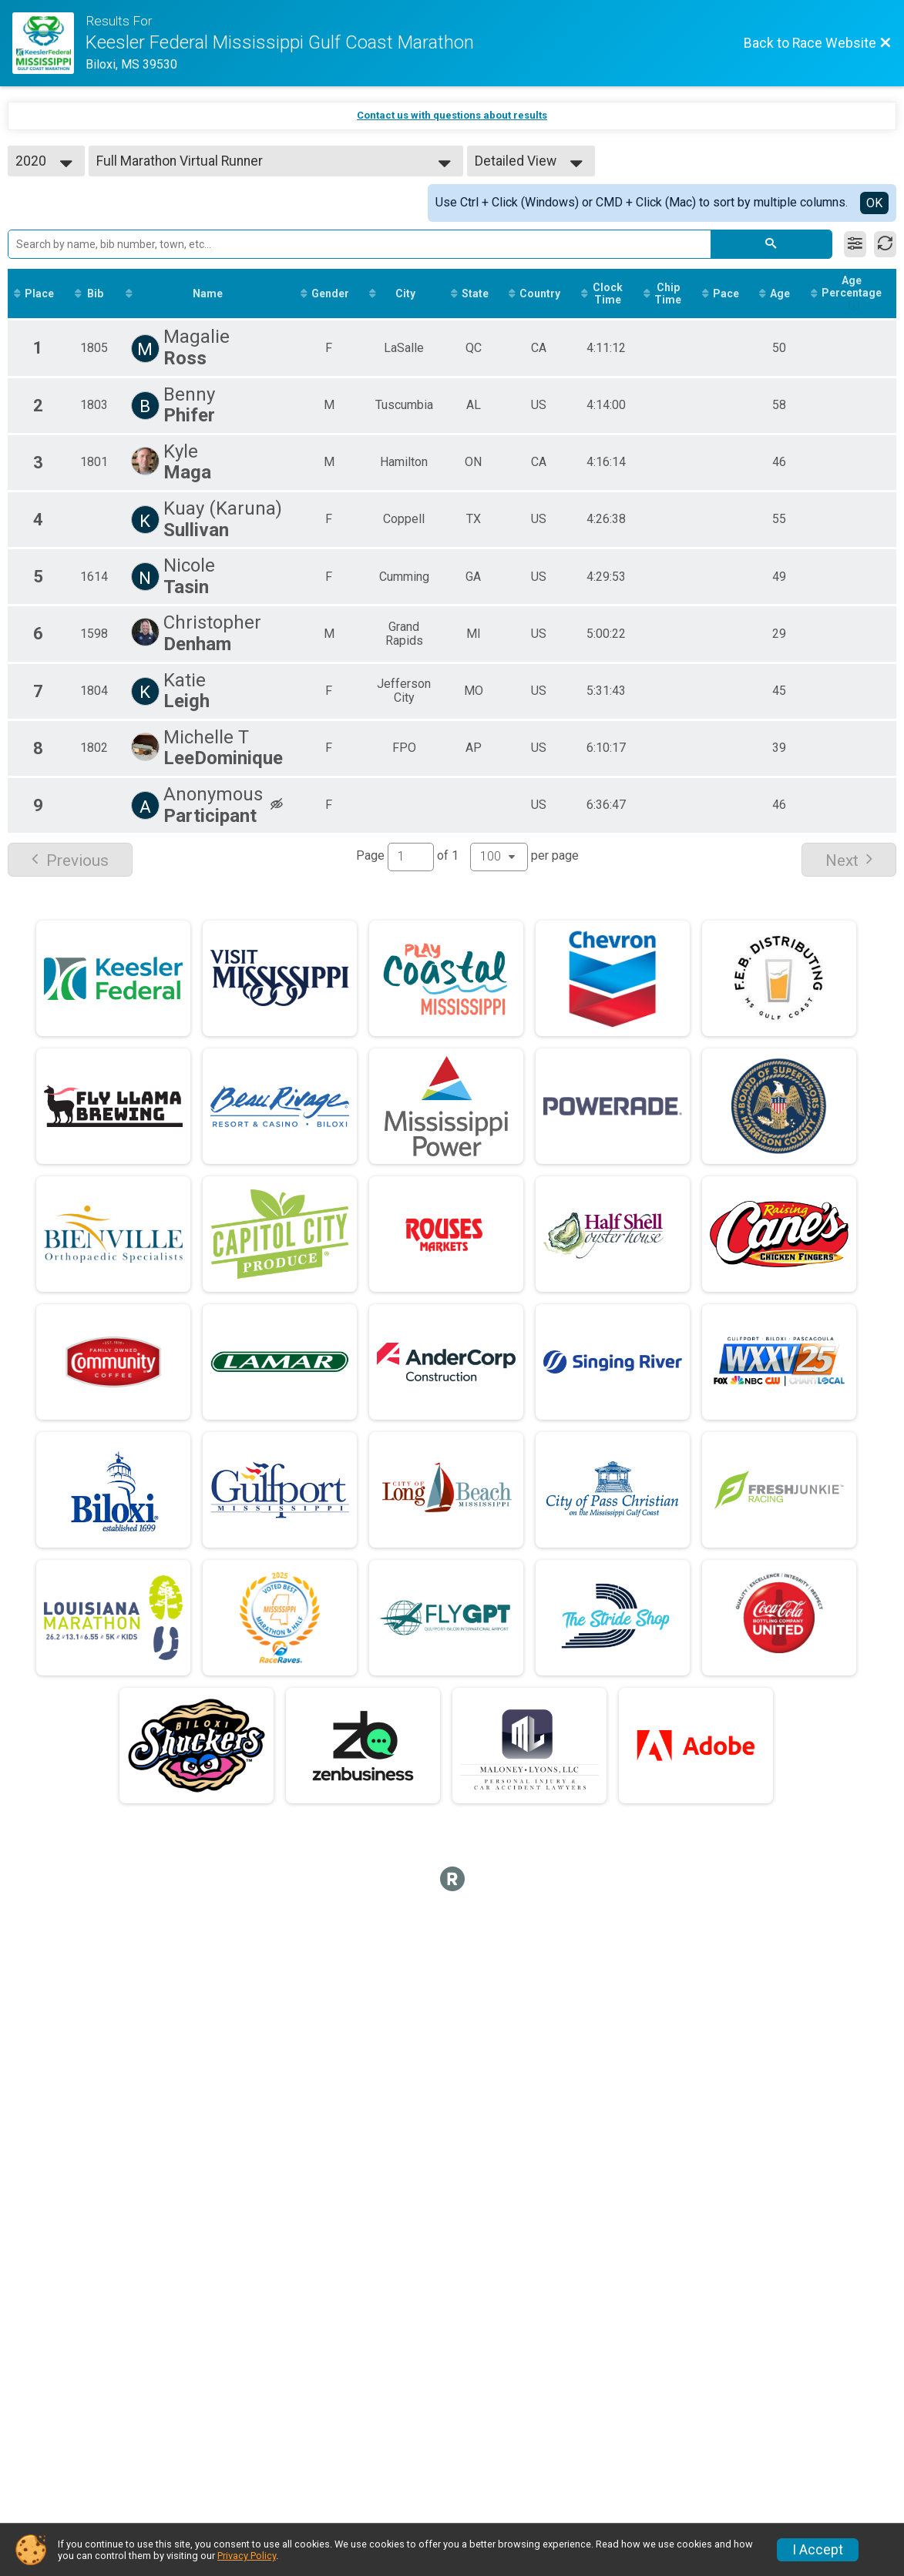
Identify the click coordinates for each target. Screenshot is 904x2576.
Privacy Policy (246, 2555)
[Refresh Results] (885, 244)
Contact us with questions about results (452, 115)
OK (874, 203)
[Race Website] (49, 43)
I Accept (817, 2550)
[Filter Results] (855, 244)
